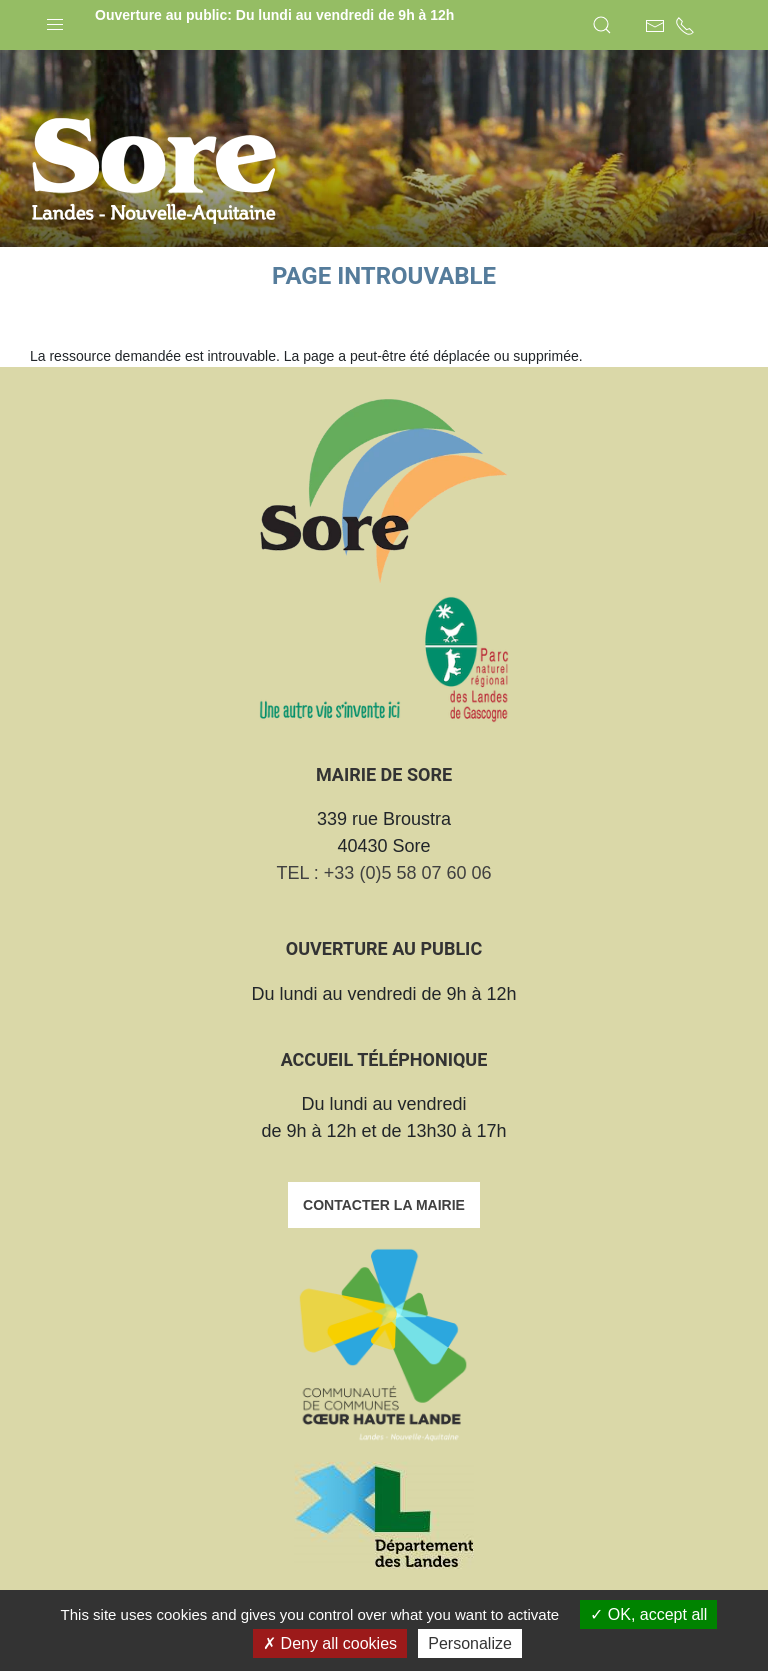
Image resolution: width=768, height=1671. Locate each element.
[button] (55, 20)
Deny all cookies (330, 1643)
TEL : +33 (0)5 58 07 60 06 (384, 873)
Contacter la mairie (384, 1205)
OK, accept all (648, 1614)
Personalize (470, 1643)
